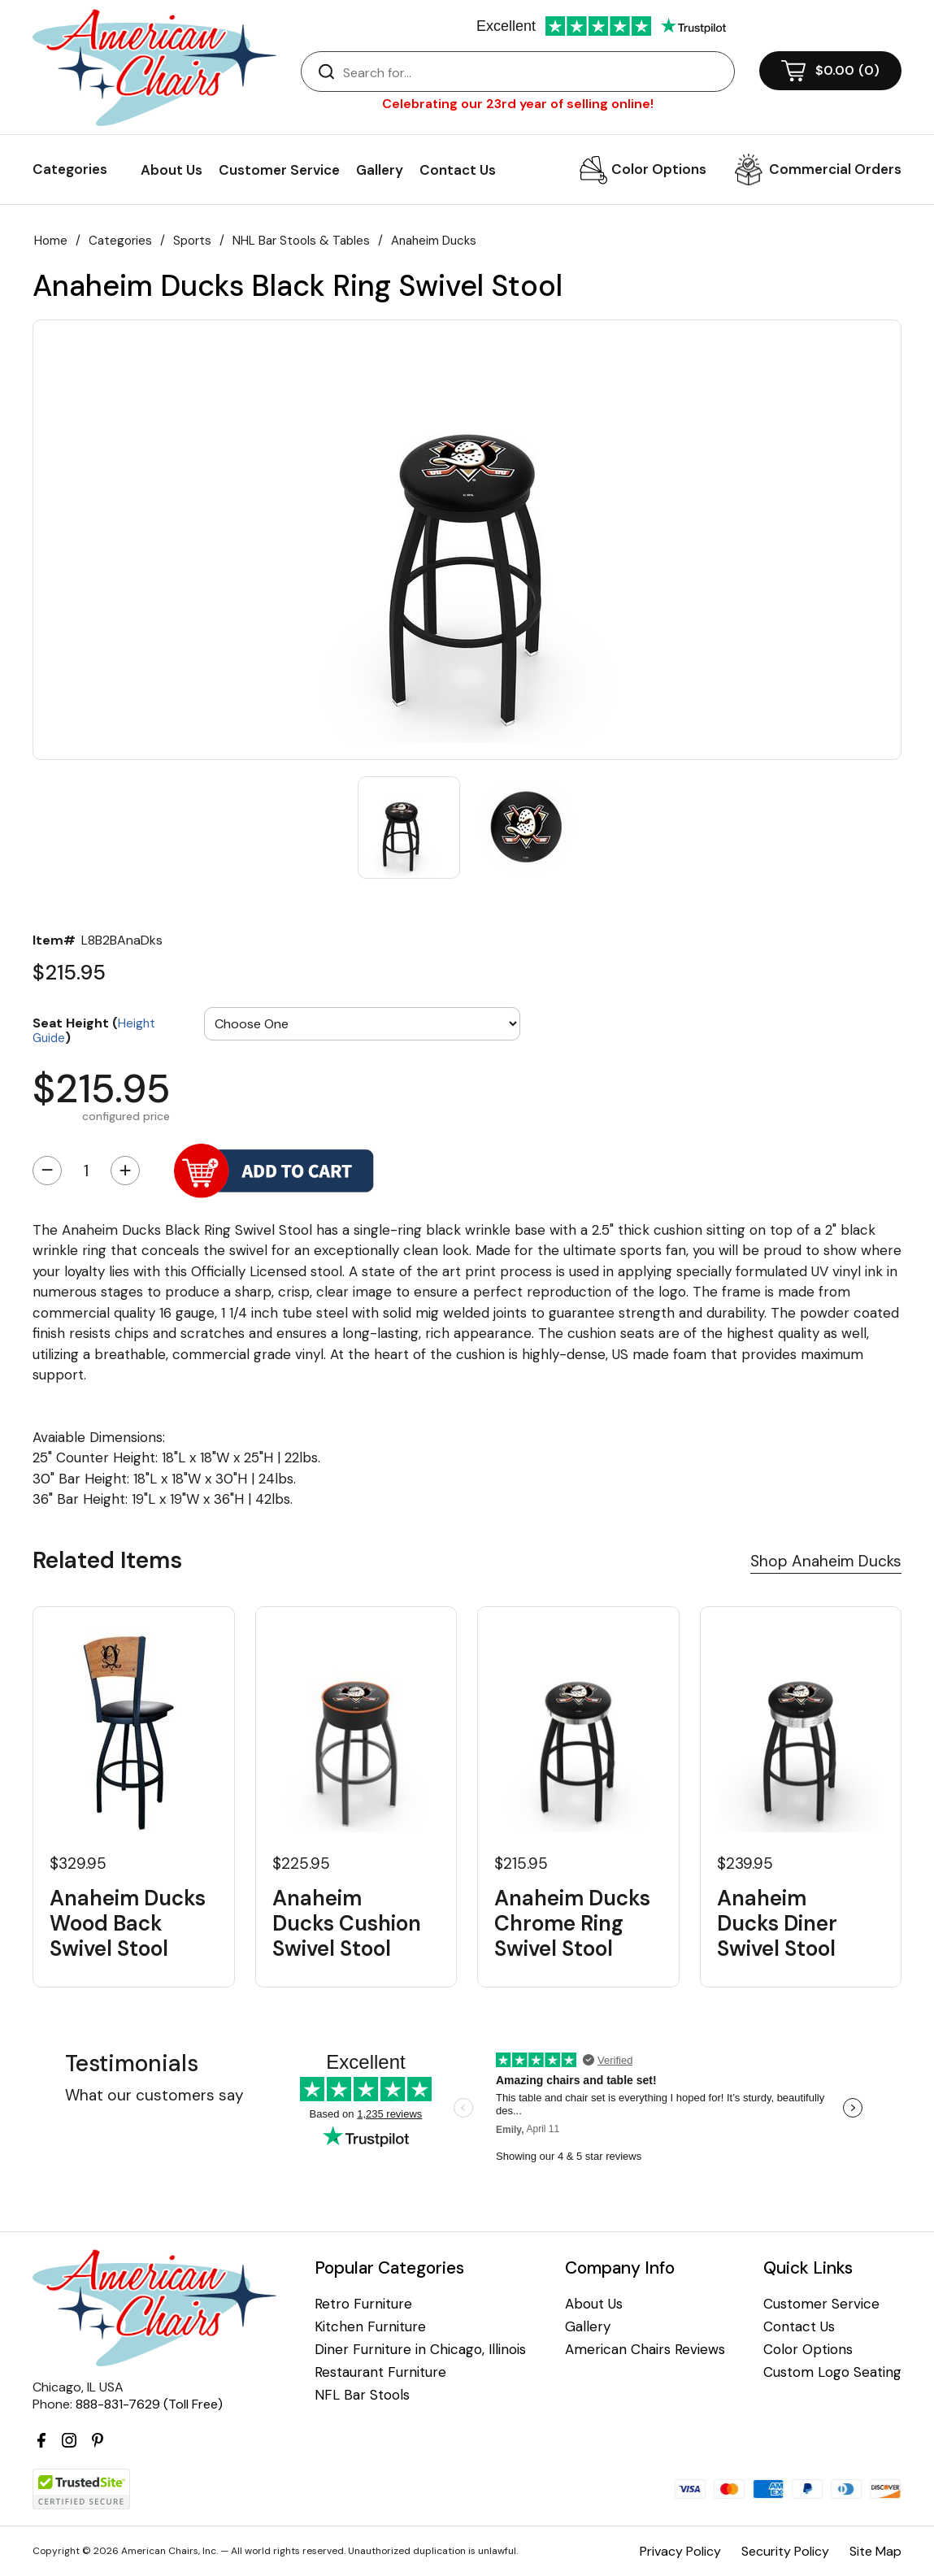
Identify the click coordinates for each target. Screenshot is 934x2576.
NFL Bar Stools (362, 2395)
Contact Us (457, 170)
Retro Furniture (363, 2304)
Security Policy (785, 2551)
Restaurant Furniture (380, 2372)
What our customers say (154, 2095)
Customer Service (279, 170)
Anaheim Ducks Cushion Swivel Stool (346, 1924)
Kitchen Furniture (370, 2327)
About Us (171, 170)
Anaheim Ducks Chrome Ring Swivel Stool (572, 1924)
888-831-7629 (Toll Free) (149, 2404)
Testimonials (131, 2063)
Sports (192, 240)
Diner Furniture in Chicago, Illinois (420, 2350)
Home (50, 240)
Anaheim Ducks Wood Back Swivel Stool (128, 1924)
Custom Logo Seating (832, 2372)
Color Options (658, 169)
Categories (120, 240)
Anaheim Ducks (433, 240)
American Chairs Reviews (645, 2350)
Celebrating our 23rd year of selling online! (518, 103)
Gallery (379, 170)
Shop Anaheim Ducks (825, 1561)
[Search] (534, 72)
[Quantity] (86, 1170)
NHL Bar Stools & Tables (301, 240)
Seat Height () (94, 1029)
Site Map (875, 2551)
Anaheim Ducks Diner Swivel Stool (777, 1924)
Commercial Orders (835, 169)
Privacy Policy (680, 2551)
